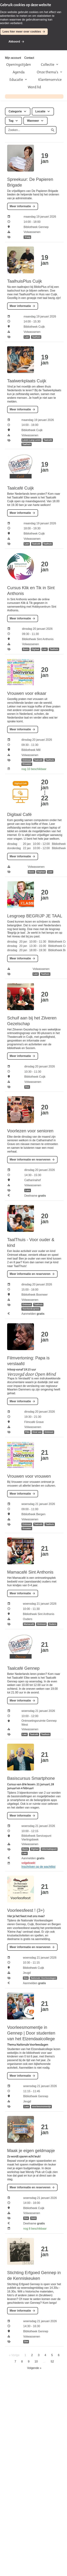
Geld (33, 2218)
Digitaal (35, 649)
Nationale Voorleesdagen (43, 1978)
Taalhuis (36, 337)
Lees (27, 1190)
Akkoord (14, 41)
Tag (11, 120)
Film (27, 1432)
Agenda (19, 72)
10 (36, 2361)
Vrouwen (26, 764)
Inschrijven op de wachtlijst (38, 1866)
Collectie (47, 64)
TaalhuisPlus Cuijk (24, 281)
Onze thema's (47, 72)
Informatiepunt (49, 1849)
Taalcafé (48, 440)
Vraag (27, 237)
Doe (27, 1087)
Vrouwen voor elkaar (26, 693)
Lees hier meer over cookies (22, 31)
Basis (26, 649)
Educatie (16, 79)
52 (52, 2361)
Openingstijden (18, 64)
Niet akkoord (40, 41)
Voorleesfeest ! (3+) (25, 1910)
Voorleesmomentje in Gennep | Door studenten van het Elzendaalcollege (31, 2033)
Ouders (52, 1624)
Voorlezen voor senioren (30, 1130)
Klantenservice (50, 79)
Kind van (37, 1432)
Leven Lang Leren (31, 440)
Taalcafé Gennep (23, 1668)
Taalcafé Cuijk (20, 488)
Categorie (15, 111)
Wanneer (33, 120)
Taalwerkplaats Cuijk (26, 380)
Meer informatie (20, 206)
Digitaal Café (19, 814)
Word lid (34, 87)
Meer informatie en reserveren (30, 1159)
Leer (26, 337)
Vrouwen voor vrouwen (29, 1476)
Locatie (40, 111)
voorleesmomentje (41, 2106)
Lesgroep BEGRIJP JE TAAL (34, 915)
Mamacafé (29, 1624)
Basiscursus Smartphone (31, 1778)
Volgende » (34, 2367)
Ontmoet (26, 760)
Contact (29, 57)
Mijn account (13, 57)
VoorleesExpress (31, 1309)
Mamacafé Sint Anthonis (30, 1572)
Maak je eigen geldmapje (31, 2150)
